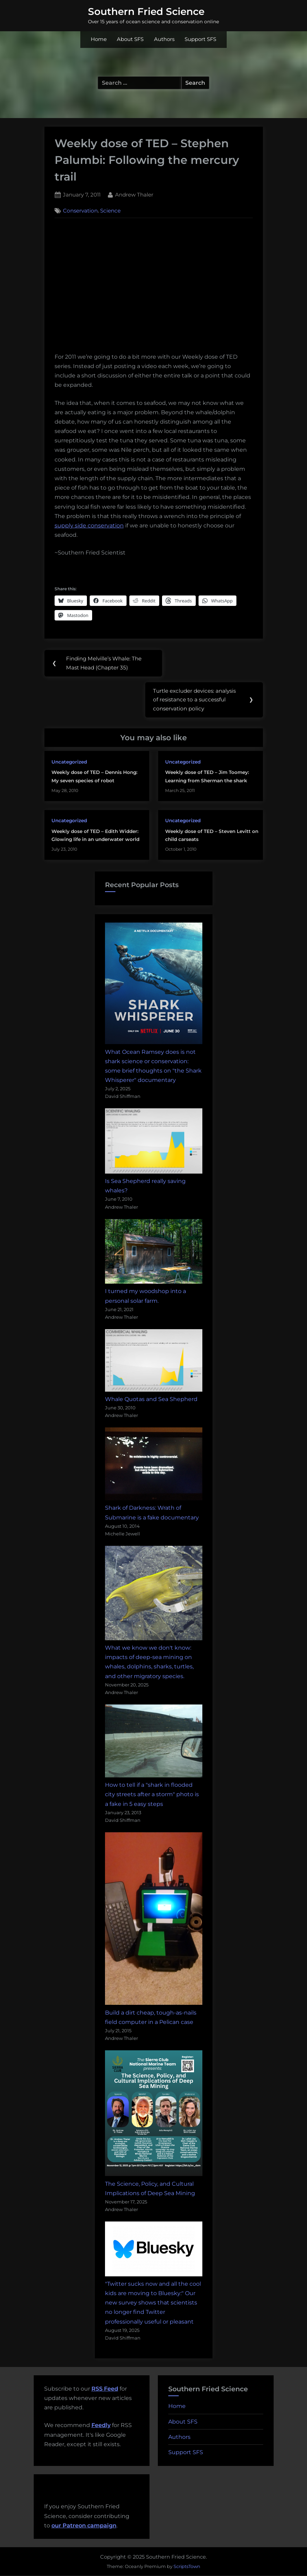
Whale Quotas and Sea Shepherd (151, 1400)
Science (110, 210)
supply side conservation (89, 525)
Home (99, 39)
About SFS (130, 39)
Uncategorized (69, 762)
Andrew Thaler (134, 194)
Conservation (80, 210)
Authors (164, 39)
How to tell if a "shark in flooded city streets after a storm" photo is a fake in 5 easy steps (152, 1795)
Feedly (101, 2426)
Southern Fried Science (146, 11)
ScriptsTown (186, 2567)
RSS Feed (104, 2389)
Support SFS (200, 39)
